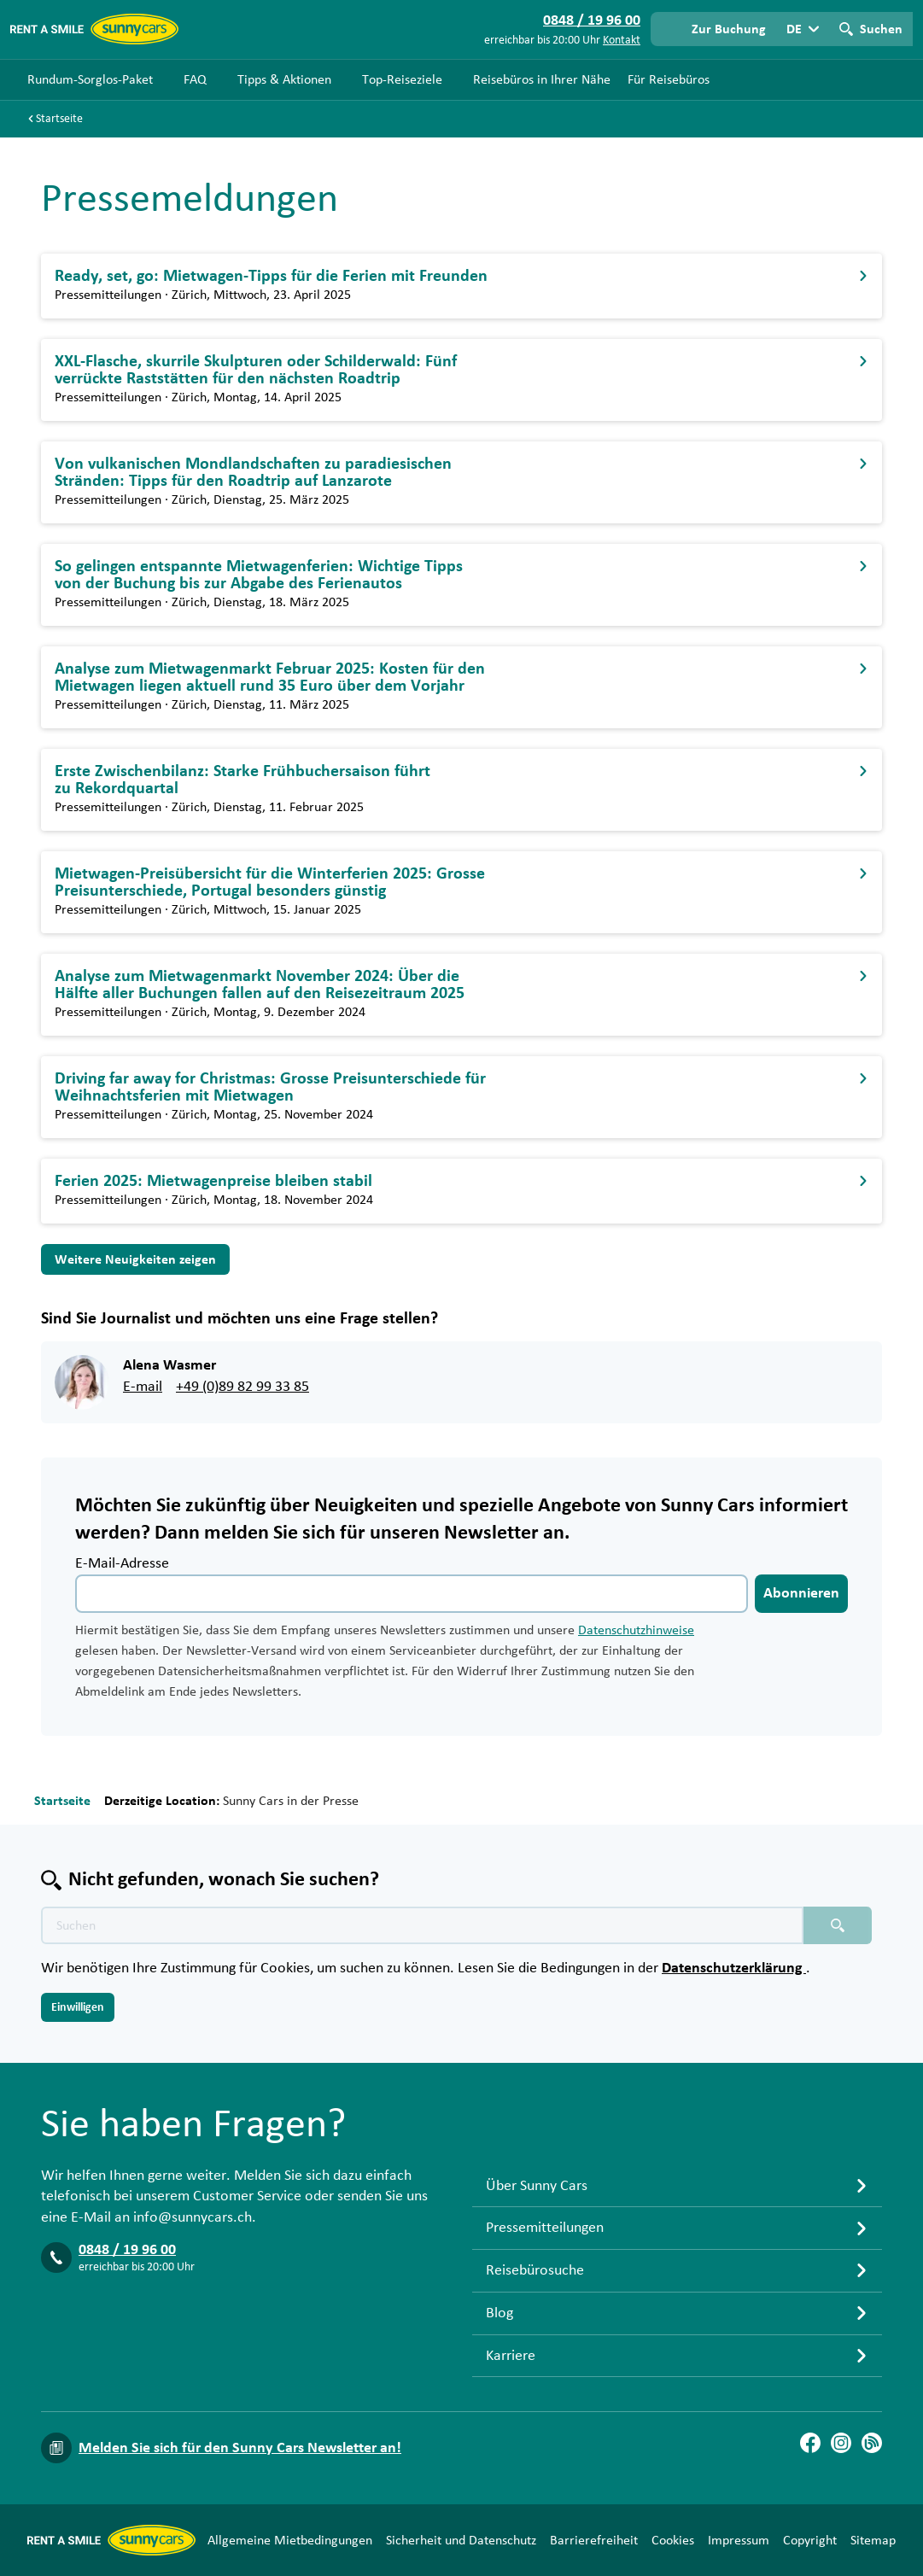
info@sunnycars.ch (192, 2217)
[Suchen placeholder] (837, 1925)
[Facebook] (810, 2443)
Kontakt (621, 40)
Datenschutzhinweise (636, 1630)
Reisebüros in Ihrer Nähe (541, 79)
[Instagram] (841, 2443)
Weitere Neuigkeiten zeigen (135, 1259)
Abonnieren (801, 1593)
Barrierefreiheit (594, 2540)
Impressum (738, 2540)
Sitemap (873, 2540)
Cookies (672, 2540)
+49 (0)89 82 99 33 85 (242, 1386)
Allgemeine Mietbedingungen (289, 2540)
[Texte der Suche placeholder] (422, 1925)
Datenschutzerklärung (734, 1968)
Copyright (810, 2540)
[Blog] (872, 2443)
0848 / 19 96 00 (127, 2250)
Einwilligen (77, 2007)
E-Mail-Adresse (122, 1563)
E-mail (142, 1386)
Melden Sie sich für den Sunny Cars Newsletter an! (240, 2448)
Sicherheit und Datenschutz (461, 2540)
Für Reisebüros (669, 79)
